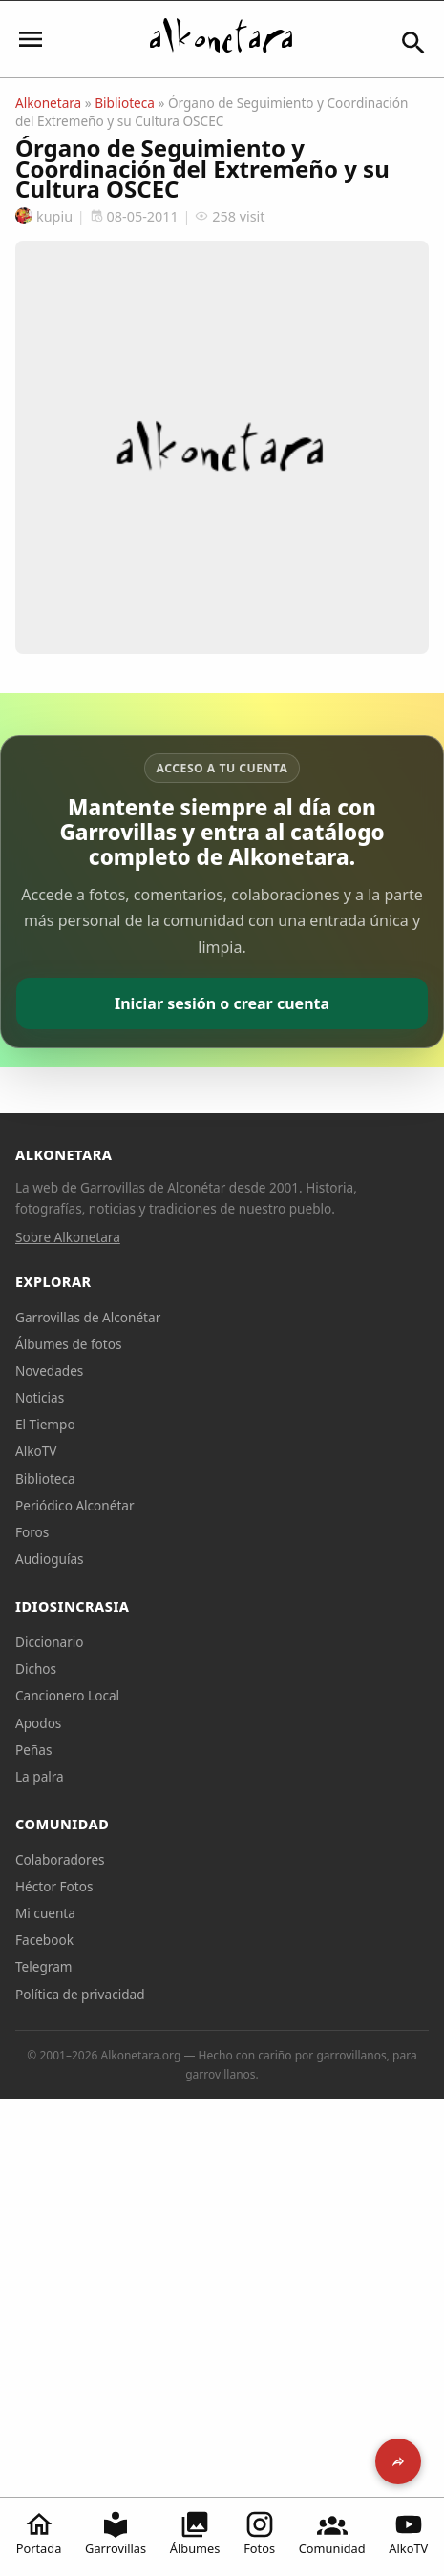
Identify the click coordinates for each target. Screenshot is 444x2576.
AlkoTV (408, 2533)
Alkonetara (48, 103)
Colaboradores (60, 1859)
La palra (39, 1776)
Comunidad (332, 2533)
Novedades (49, 1371)
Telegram (44, 1966)
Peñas (33, 1750)
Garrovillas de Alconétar (87, 1317)
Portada (39, 2533)
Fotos (259, 2533)
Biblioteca (125, 103)
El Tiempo (45, 1424)
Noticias (39, 1397)
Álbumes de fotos (68, 1344)
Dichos (35, 1668)
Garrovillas (115, 2533)
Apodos (38, 1723)
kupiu (44, 216)
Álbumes (195, 2533)
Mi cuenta (45, 1913)
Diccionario (49, 1642)
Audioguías (49, 1559)
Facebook (44, 1940)
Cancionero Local (67, 1695)
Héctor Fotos (54, 1886)
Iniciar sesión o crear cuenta (222, 1003)
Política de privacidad (80, 1994)
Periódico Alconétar (75, 1505)
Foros (32, 1532)
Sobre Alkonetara (67, 1237)
